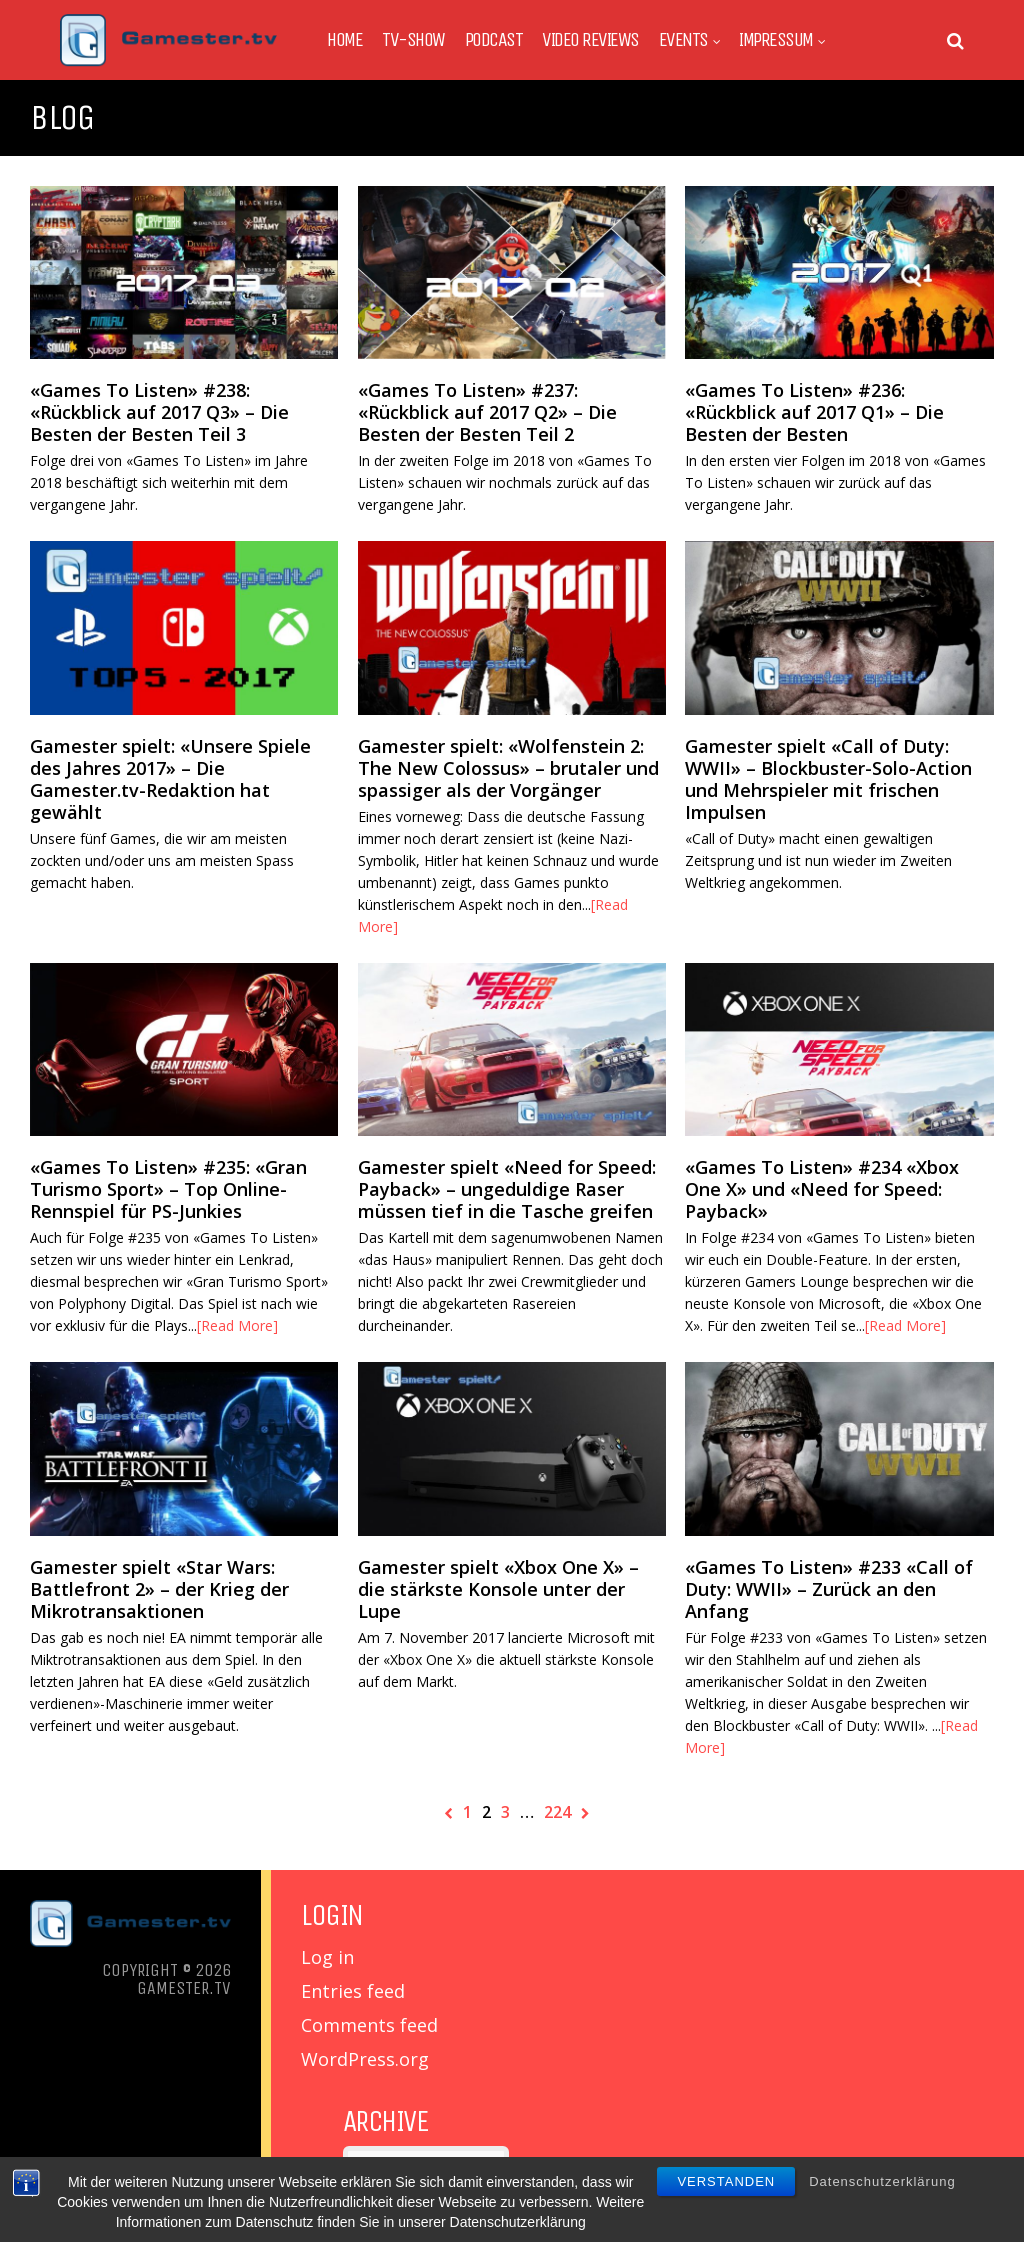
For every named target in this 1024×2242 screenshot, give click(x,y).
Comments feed (369, 2025)
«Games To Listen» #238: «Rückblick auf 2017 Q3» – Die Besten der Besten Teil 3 (159, 412)
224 (557, 1812)
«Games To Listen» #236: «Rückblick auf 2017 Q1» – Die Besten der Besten (814, 412)
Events (683, 40)
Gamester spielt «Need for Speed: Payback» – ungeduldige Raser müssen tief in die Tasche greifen (507, 1189)
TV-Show (413, 40)
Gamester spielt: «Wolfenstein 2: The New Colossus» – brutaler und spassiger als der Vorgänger (508, 768)
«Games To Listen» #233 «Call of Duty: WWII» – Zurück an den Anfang (829, 1589)
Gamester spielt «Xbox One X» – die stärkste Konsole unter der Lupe (498, 1589)
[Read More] (237, 1325)
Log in (327, 1957)
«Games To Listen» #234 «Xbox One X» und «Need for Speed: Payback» (822, 1189)
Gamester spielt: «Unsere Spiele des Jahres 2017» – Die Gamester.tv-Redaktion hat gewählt (170, 779)
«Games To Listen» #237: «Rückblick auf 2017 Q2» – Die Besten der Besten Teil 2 (487, 412)
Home (344, 40)
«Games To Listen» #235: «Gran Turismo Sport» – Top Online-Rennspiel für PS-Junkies (168, 1189)
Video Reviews (590, 40)
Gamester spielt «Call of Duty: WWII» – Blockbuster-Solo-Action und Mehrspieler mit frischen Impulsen (828, 779)
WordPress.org (365, 2059)
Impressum (776, 40)
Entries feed (353, 1991)
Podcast (494, 40)
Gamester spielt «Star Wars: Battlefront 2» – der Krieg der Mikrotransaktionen (159, 1589)
